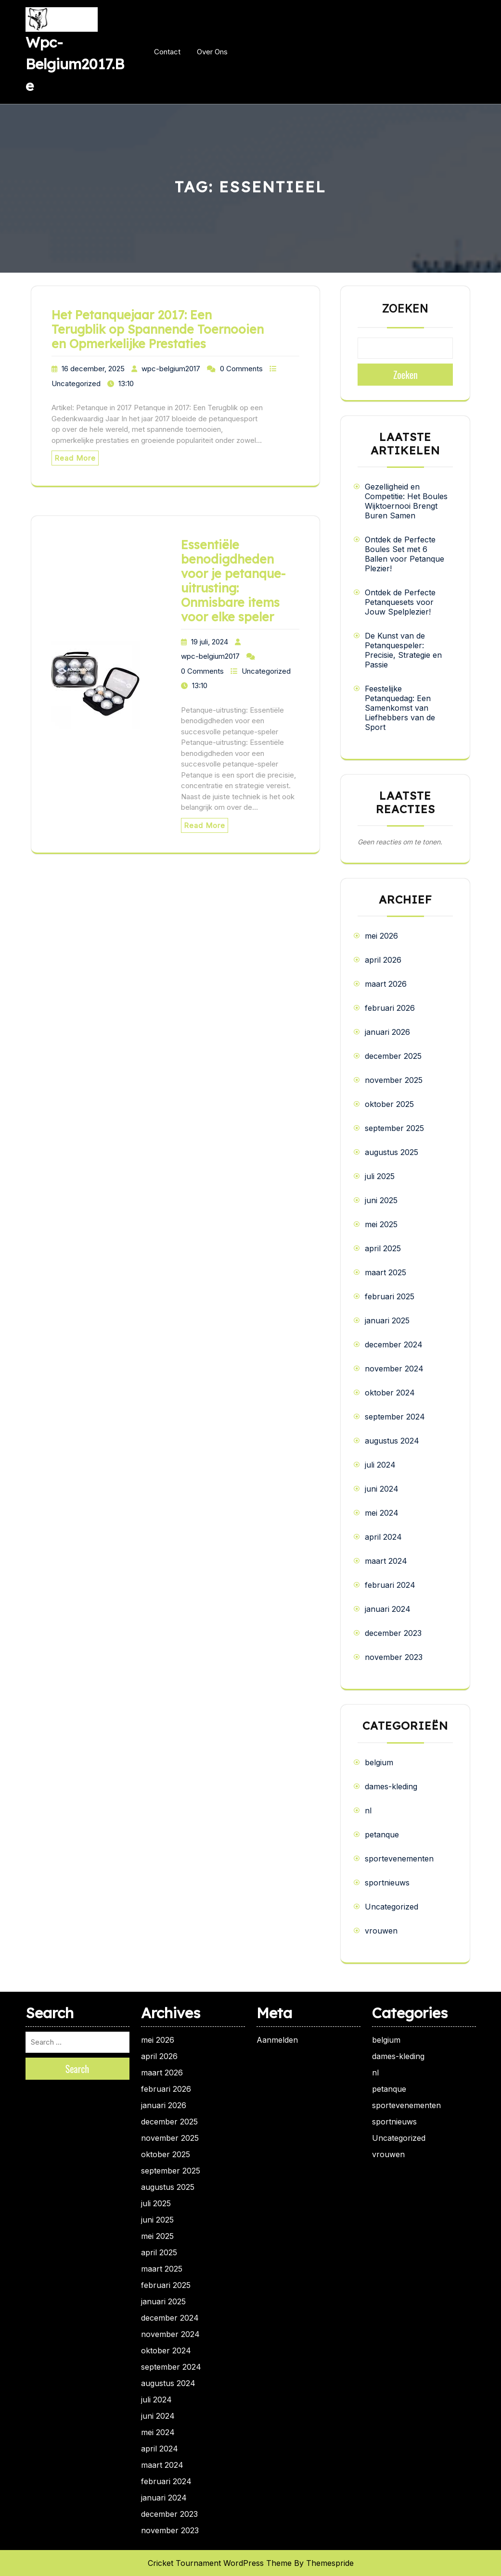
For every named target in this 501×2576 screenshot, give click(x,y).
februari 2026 (390, 1008)
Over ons (212, 51)
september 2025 (394, 1128)
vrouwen (381, 1930)
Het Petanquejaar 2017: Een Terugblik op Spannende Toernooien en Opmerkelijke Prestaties (157, 329)
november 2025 (394, 1080)
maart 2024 (386, 1561)
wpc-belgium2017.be (75, 64)
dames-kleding (391, 1786)
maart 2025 (385, 1272)
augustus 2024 (392, 1440)
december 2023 (393, 1633)
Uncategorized (76, 383)
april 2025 (383, 1248)
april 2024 (383, 1537)
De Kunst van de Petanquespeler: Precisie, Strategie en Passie (403, 650)
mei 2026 (381, 936)
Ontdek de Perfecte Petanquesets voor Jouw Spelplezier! (400, 602)
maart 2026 (386, 984)
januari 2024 (388, 1609)
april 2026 (383, 960)
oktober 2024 (390, 1392)
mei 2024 (381, 1513)
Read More (75, 458)
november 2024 (394, 1368)
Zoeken (405, 308)
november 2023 (394, 1657)
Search (77, 2068)
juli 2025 (380, 1176)
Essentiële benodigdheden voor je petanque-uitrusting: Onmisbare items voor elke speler (233, 580)
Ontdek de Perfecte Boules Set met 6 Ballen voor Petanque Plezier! (404, 554)
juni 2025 (381, 1200)
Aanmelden (277, 2040)
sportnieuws (387, 1882)
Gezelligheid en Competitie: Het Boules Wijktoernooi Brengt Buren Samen (406, 501)
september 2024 (395, 1416)
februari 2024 (390, 1585)
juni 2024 (381, 1489)
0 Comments (241, 368)
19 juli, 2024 (209, 641)
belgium (379, 1762)
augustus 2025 (391, 1152)
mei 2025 (381, 1224)
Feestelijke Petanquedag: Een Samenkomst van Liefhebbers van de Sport (400, 708)
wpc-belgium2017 (170, 368)
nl (368, 1810)
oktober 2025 (389, 1104)
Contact (167, 51)
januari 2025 (387, 1320)
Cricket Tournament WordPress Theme (220, 2563)
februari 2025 (389, 1296)
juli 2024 (380, 1465)
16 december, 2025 (93, 368)
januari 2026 (387, 1032)
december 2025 (393, 1056)
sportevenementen (399, 1858)
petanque (382, 1834)
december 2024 (394, 1344)
